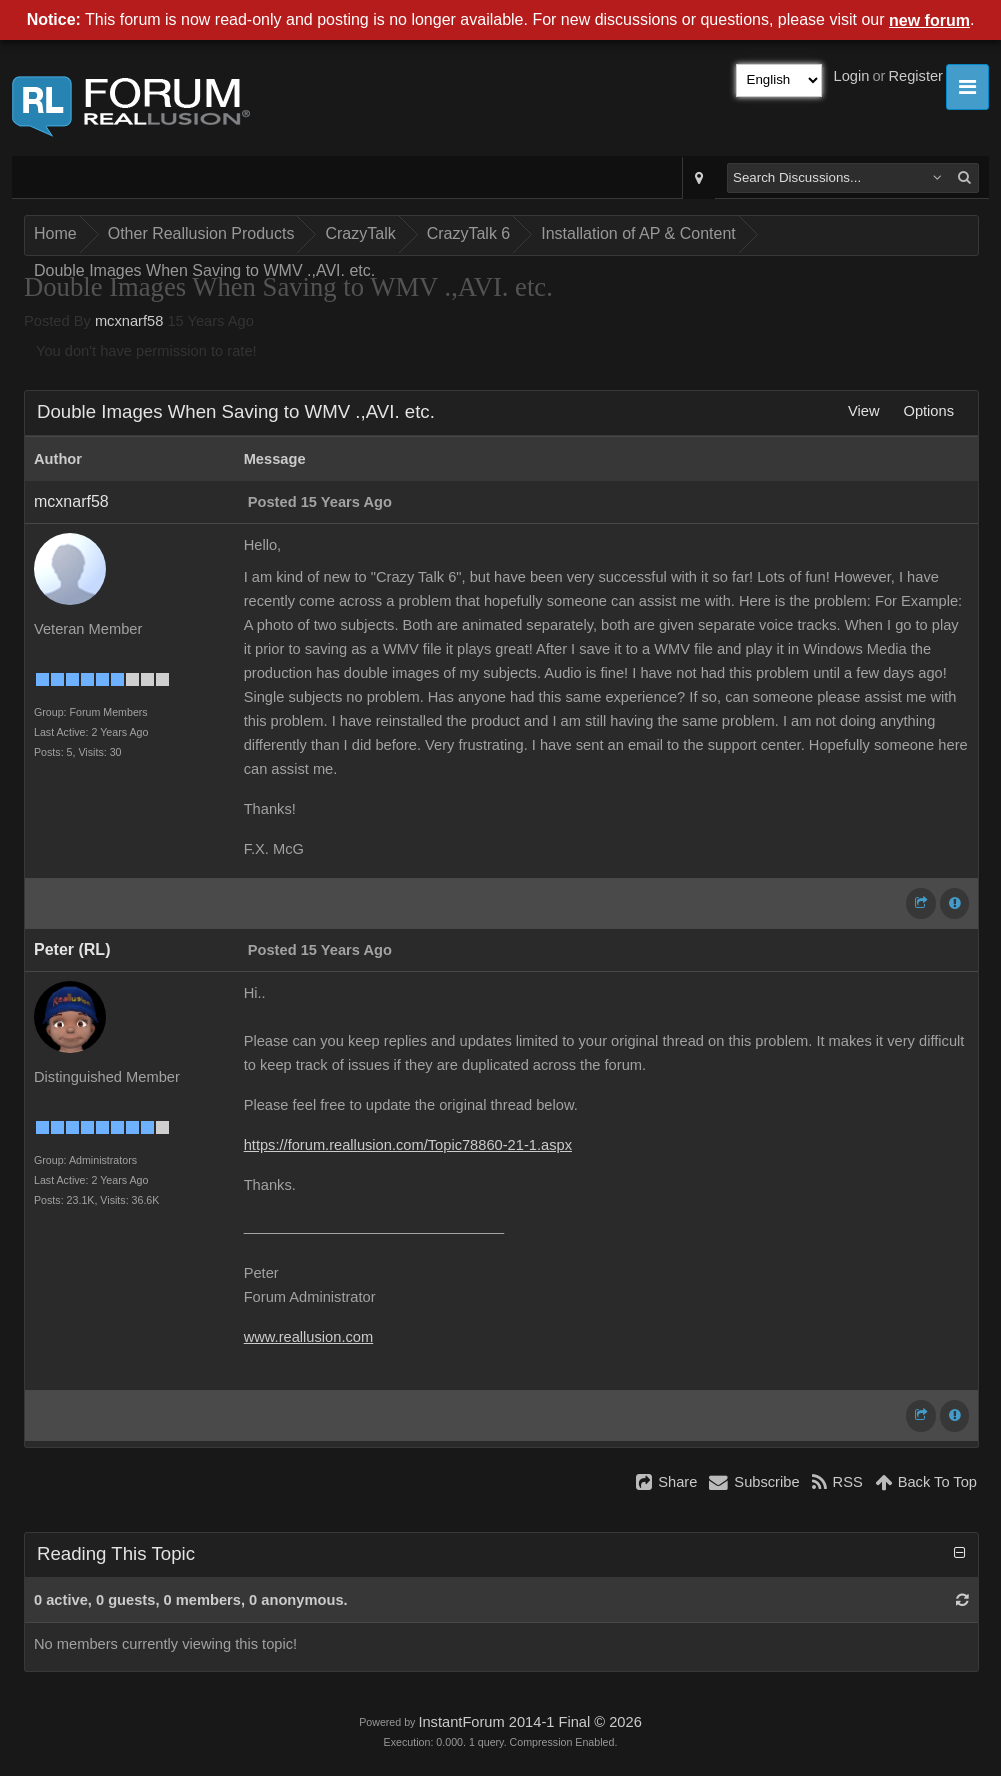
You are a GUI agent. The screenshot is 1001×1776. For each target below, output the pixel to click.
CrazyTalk (360, 233)
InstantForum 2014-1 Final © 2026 (529, 1722)
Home (55, 233)
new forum (929, 20)
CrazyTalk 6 (469, 233)
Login (852, 76)
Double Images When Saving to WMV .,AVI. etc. (204, 270)
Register (915, 76)
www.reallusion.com (309, 1337)
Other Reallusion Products (201, 233)
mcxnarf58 (129, 321)
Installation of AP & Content (638, 233)
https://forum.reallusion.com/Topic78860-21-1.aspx (408, 1145)
